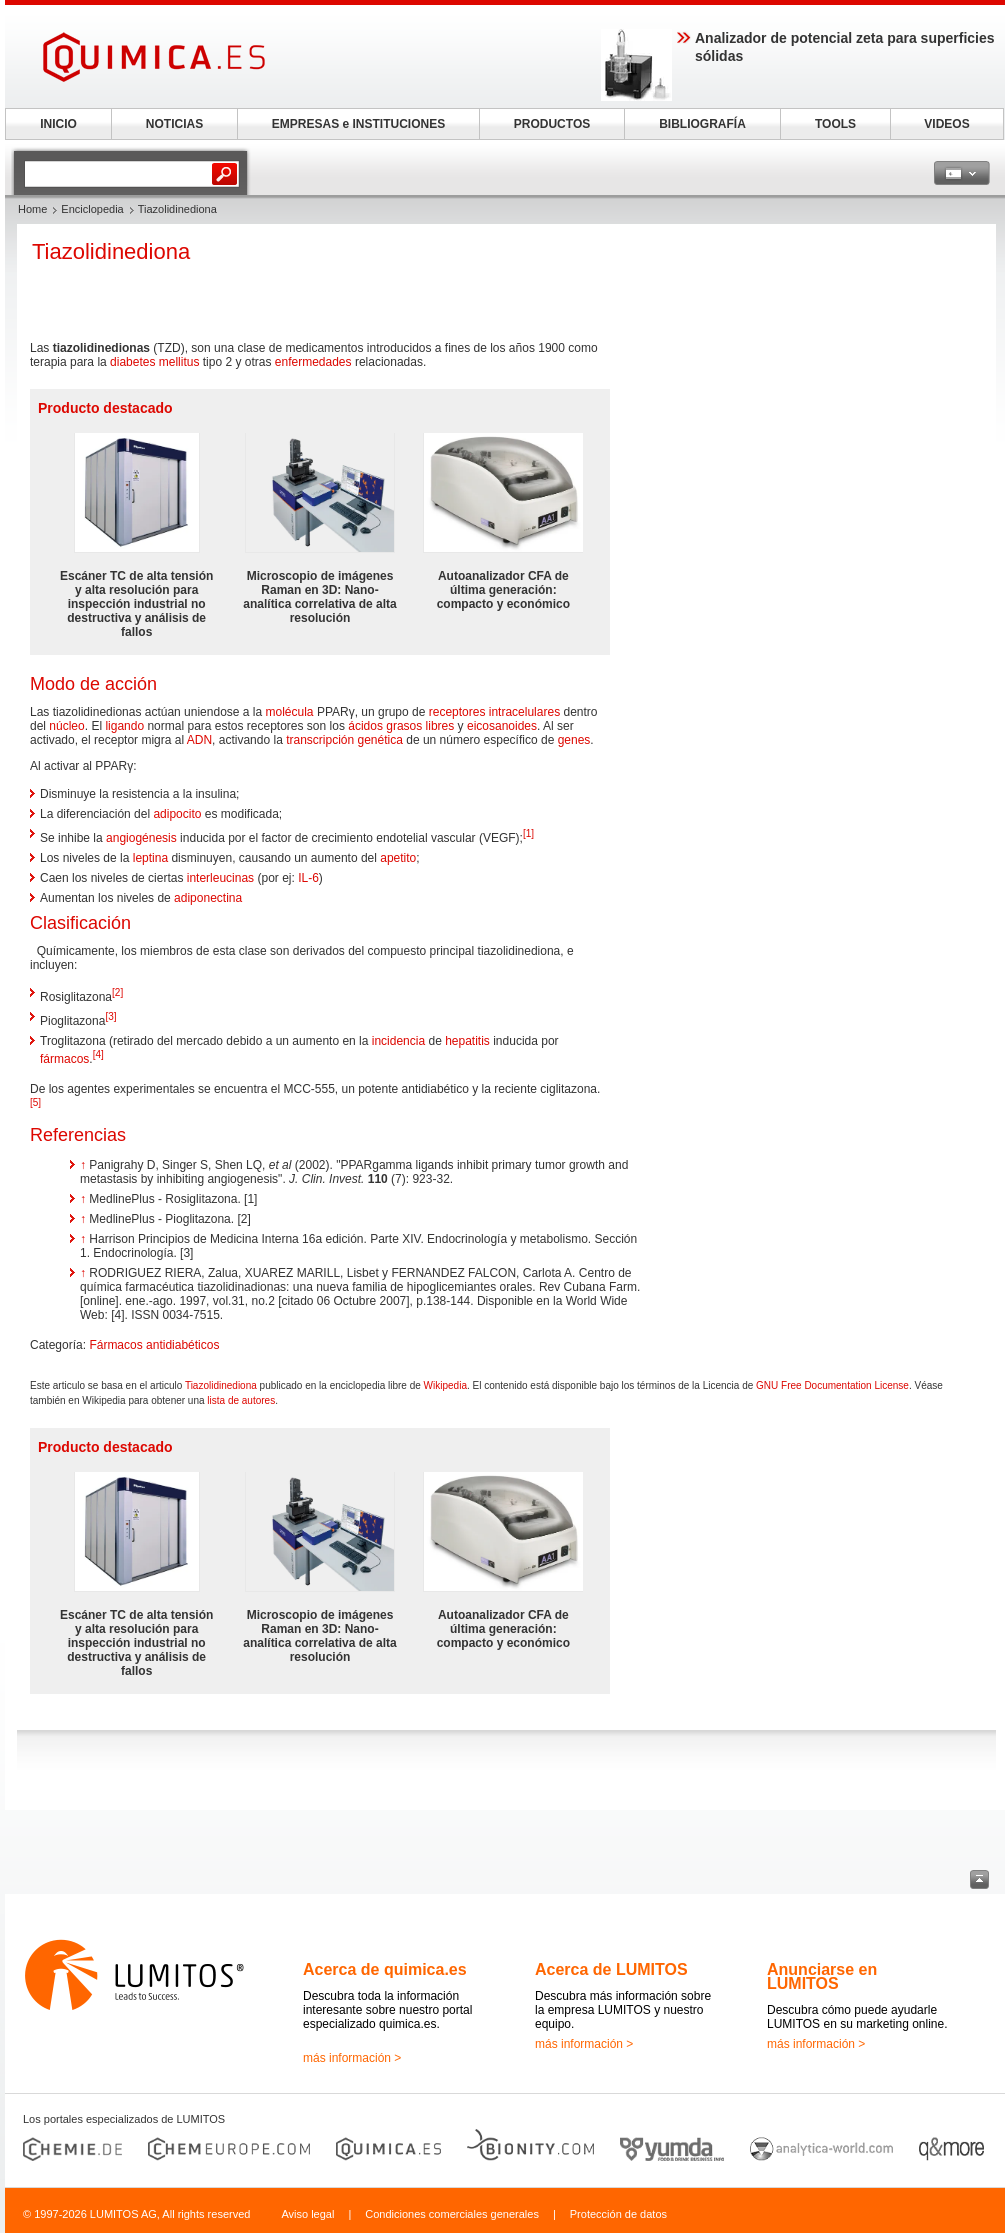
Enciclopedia (92, 209)
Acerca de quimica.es (385, 1969)
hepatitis (467, 1041)
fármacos (64, 1059)
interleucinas (220, 878)
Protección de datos (618, 2214)
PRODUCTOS (552, 124)
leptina (150, 858)
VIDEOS (946, 124)
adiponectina (208, 898)
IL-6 (308, 878)
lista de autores (241, 1400)
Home (32, 209)
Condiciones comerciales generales (452, 2214)
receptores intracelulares (494, 712)
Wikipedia (445, 1385)
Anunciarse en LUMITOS (822, 1976)
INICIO (58, 124)
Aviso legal (307, 2214)
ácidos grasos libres (401, 726)
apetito (398, 858)
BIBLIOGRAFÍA (702, 124)
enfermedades (313, 362)
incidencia (398, 1041)
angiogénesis (141, 838)
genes (574, 740)
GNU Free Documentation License (832, 1385)
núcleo (66, 726)
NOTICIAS (174, 124)
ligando (124, 726)
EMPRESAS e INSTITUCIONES (358, 124)
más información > (352, 2058)
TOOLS (835, 124)
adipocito (177, 814)
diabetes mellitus (154, 362)
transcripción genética (344, 740)
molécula (290, 712)
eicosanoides (502, 726)
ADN (199, 740)
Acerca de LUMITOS (611, 1969)
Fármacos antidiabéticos (154, 1345)
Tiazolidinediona (221, 1385)
